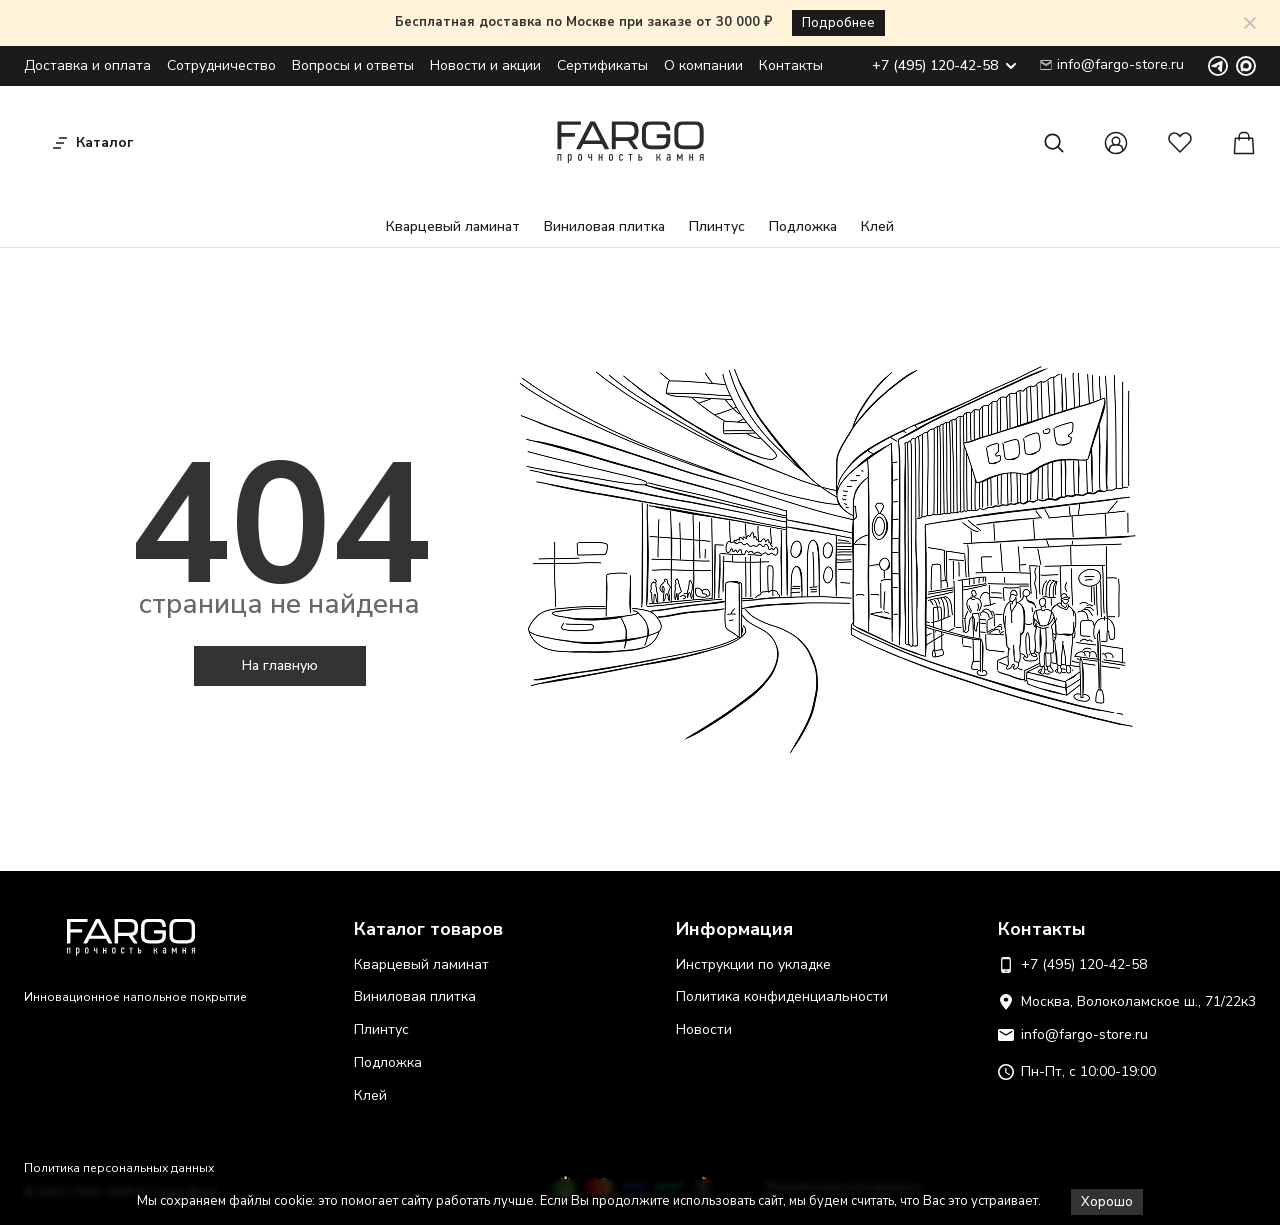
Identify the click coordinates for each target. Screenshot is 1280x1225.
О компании (703, 65)
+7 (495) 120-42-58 (944, 66)
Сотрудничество (221, 65)
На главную (280, 665)
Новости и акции (485, 65)
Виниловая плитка (604, 226)
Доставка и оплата (87, 65)
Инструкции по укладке (753, 964)
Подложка (803, 226)
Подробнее (838, 23)
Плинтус (717, 226)
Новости (704, 1029)
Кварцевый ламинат (453, 226)
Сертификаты (602, 65)
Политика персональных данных (119, 1168)
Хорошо (1107, 1202)
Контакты (791, 65)
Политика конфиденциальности (782, 996)
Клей (877, 226)
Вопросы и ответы (353, 65)
